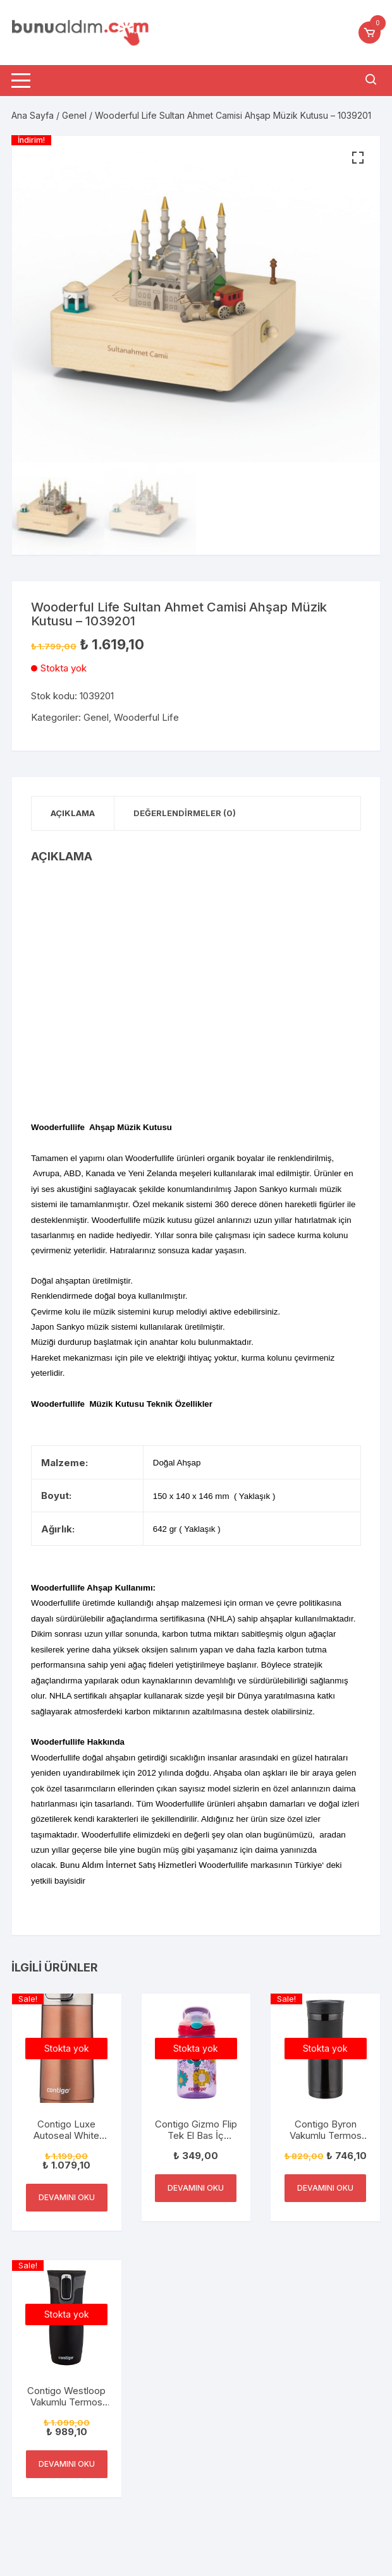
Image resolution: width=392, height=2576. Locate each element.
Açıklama (73, 813)
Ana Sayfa (32, 115)
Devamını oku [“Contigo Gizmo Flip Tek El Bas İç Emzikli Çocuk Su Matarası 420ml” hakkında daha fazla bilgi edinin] (196, 2188)
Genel (74, 115)
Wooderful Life (146, 717)
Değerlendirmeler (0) (184, 813)
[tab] (73, 813)
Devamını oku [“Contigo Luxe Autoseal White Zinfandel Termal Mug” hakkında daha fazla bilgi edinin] (67, 2197)
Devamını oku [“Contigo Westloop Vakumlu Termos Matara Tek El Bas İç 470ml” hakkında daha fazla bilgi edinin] (67, 2464)
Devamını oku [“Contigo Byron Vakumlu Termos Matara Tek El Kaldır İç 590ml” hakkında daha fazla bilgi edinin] (325, 2188)
